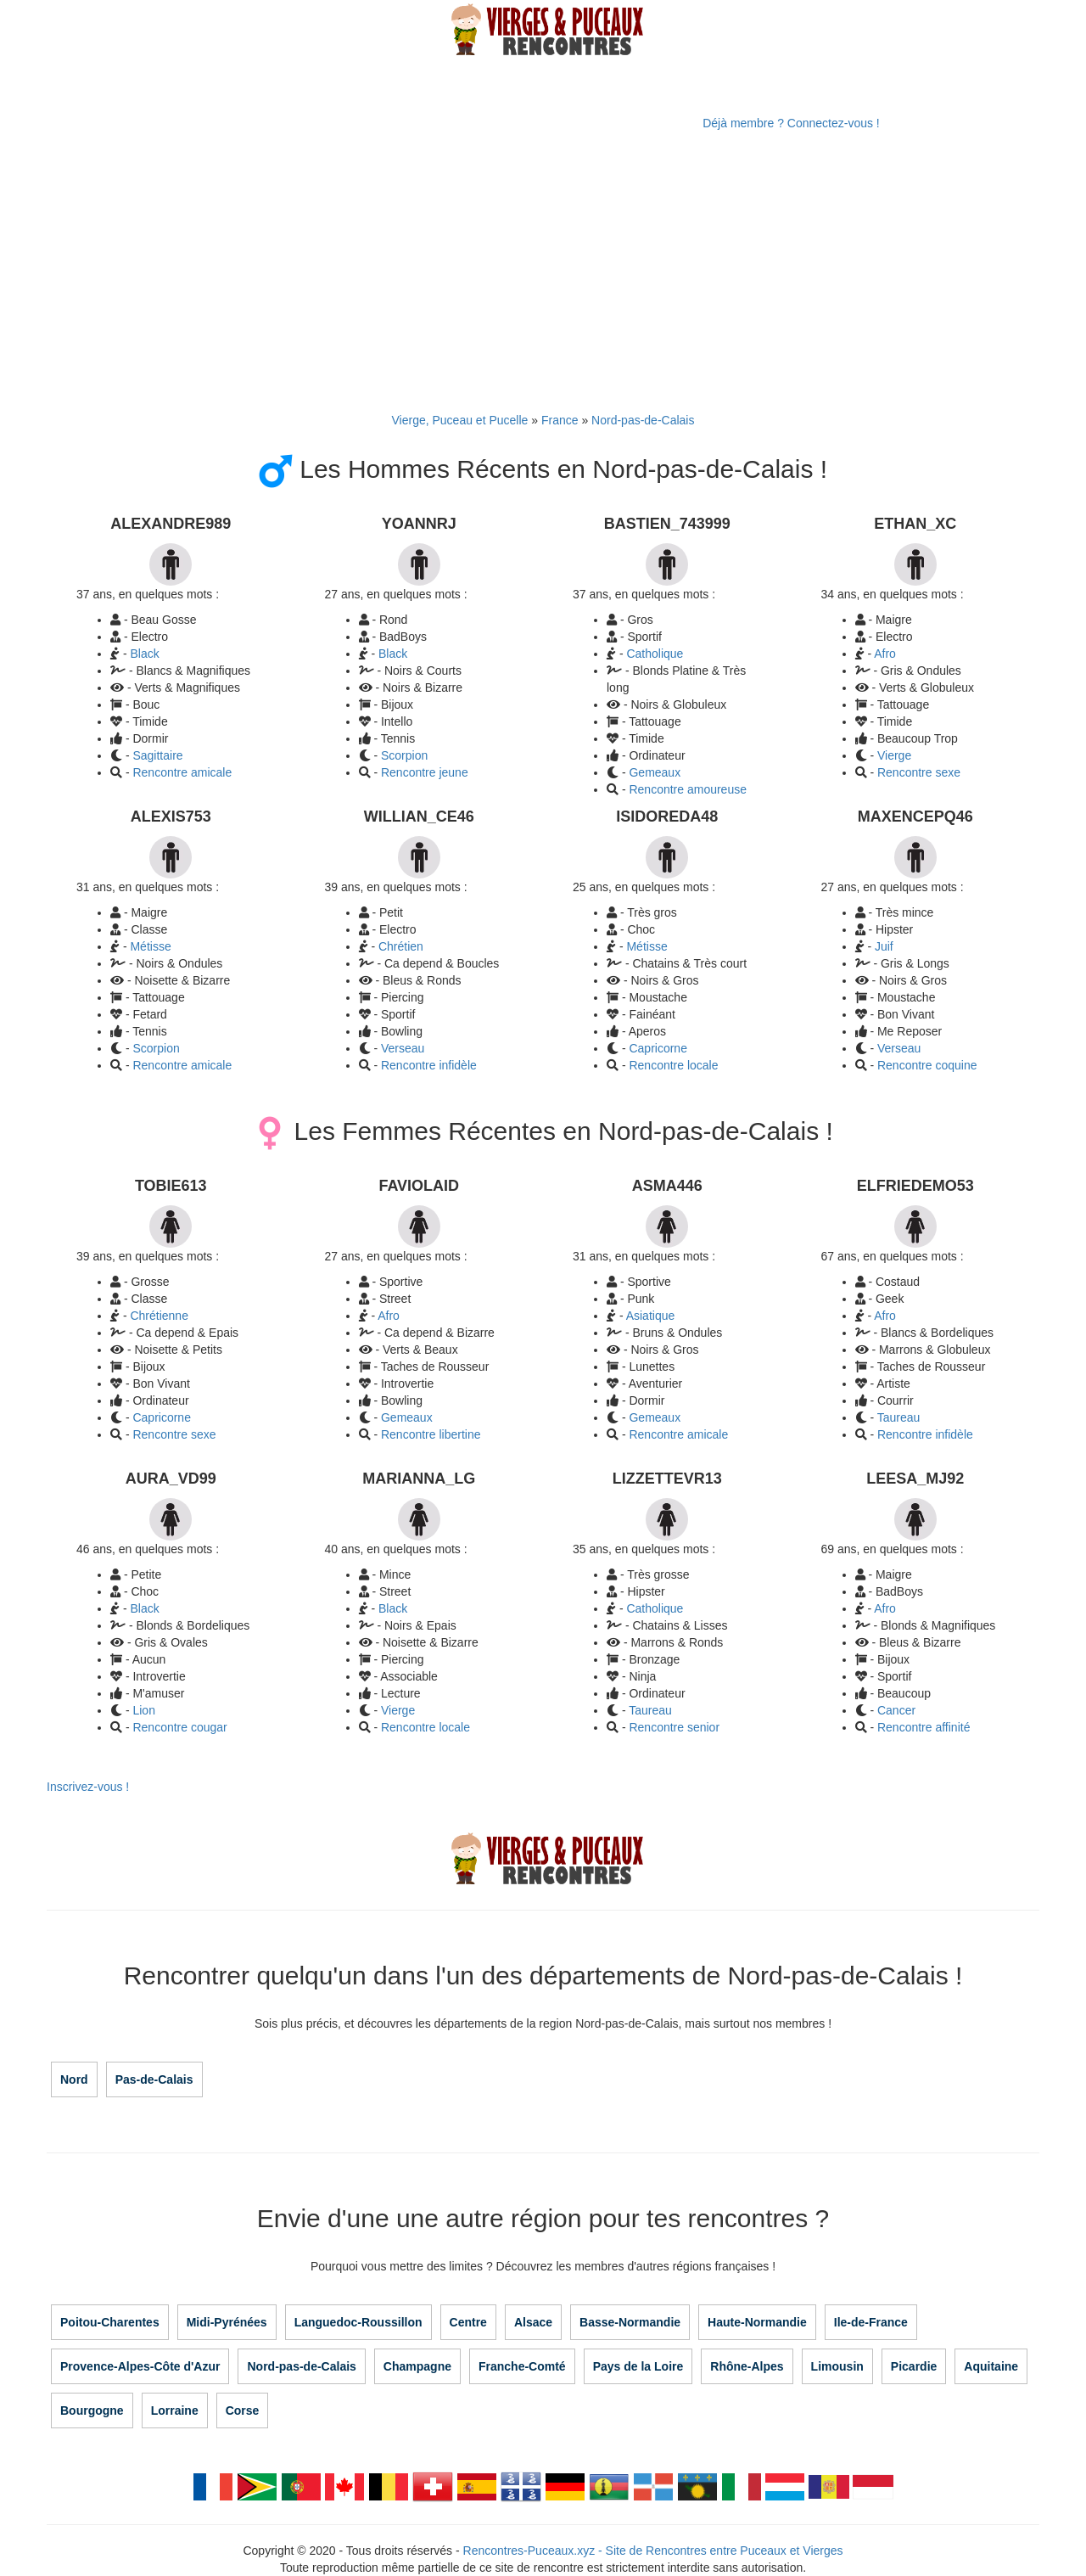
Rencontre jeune (424, 772)
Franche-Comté (522, 2366)
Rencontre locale (673, 1065)
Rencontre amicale (182, 772)
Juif (884, 946)
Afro (885, 653)
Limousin (837, 2366)
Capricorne (657, 1048)
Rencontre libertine (431, 1434)
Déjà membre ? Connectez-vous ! (791, 123)
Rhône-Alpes (746, 2366)
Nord (74, 2079)
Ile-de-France (871, 2322)
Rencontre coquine (927, 1065)
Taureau (899, 1417)
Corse (243, 2410)
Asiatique (650, 1315)
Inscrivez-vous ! (88, 1786)
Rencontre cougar (179, 1727)
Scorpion (404, 755)
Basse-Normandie (629, 2322)
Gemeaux (654, 772)
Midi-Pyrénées (227, 2322)
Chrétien (400, 946)
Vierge (894, 755)
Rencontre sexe (918, 772)
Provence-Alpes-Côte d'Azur (140, 2366)
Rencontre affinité (923, 1727)
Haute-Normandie (757, 2322)
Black (144, 653)
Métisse (150, 946)
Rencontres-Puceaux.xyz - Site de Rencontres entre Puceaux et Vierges (653, 2550)
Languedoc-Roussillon (358, 2322)
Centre (468, 2322)
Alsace (533, 2322)
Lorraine (175, 2410)
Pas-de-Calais (154, 2079)
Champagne (417, 2366)
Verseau (402, 1048)
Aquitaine (991, 2366)
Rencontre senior (674, 1727)
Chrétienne (159, 1315)
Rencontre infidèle (429, 1065)
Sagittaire (157, 755)
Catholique (654, 653)
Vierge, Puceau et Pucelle (460, 420)
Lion (143, 1710)
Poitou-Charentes (110, 2322)
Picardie (914, 2366)
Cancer (896, 1710)
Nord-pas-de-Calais (642, 420)
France (560, 420)
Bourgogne (92, 2410)
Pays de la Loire (638, 2366)
